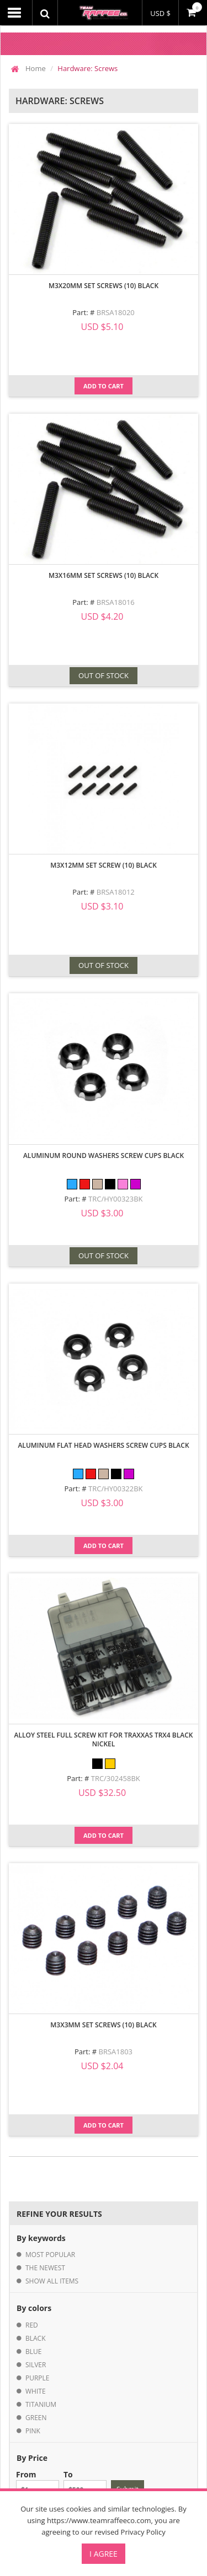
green (36, 2417)
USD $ (160, 13)
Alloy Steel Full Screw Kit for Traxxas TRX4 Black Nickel (103, 1739)
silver (35, 2364)
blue (33, 2351)
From (37, 2484)
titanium (40, 2404)
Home (35, 68)
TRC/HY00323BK (115, 1199)
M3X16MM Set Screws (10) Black (103, 575)
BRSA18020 (116, 312)
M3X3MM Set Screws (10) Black (103, 2025)
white (35, 2391)
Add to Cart (103, 386)
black (35, 2338)
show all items (51, 2281)
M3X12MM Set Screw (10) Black (103, 865)
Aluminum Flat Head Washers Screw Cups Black (103, 1445)
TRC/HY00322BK (115, 1488)
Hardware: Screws (87, 68)
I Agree (103, 2553)
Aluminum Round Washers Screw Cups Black (103, 1155)
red (31, 2325)
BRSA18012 (116, 892)
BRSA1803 (116, 2052)
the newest (45, 2267)
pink (32, 2431)
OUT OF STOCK (103, 675)
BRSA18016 (116, 602)
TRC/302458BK (115, 1778)
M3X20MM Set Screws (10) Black (103, 285)
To (85, 2484)
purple (37, 2378)
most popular (50, 2254)
